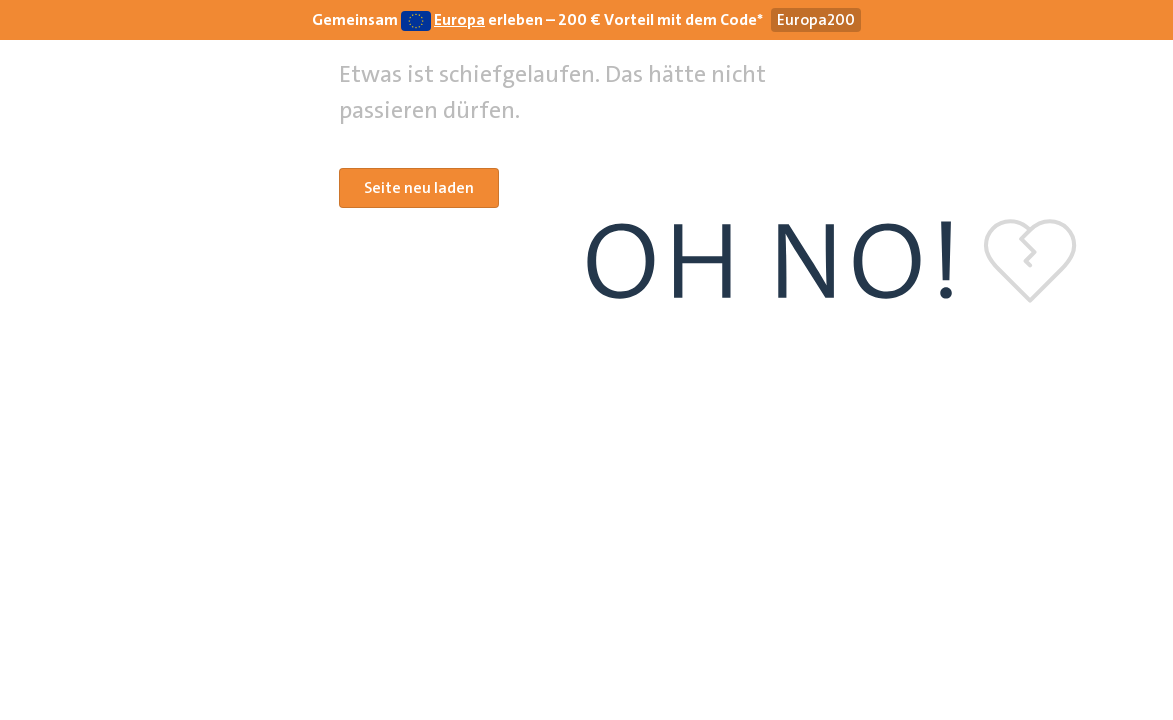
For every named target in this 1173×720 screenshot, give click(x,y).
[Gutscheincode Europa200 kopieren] (816, 20)
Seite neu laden (419, 187)
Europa (459, 19)
